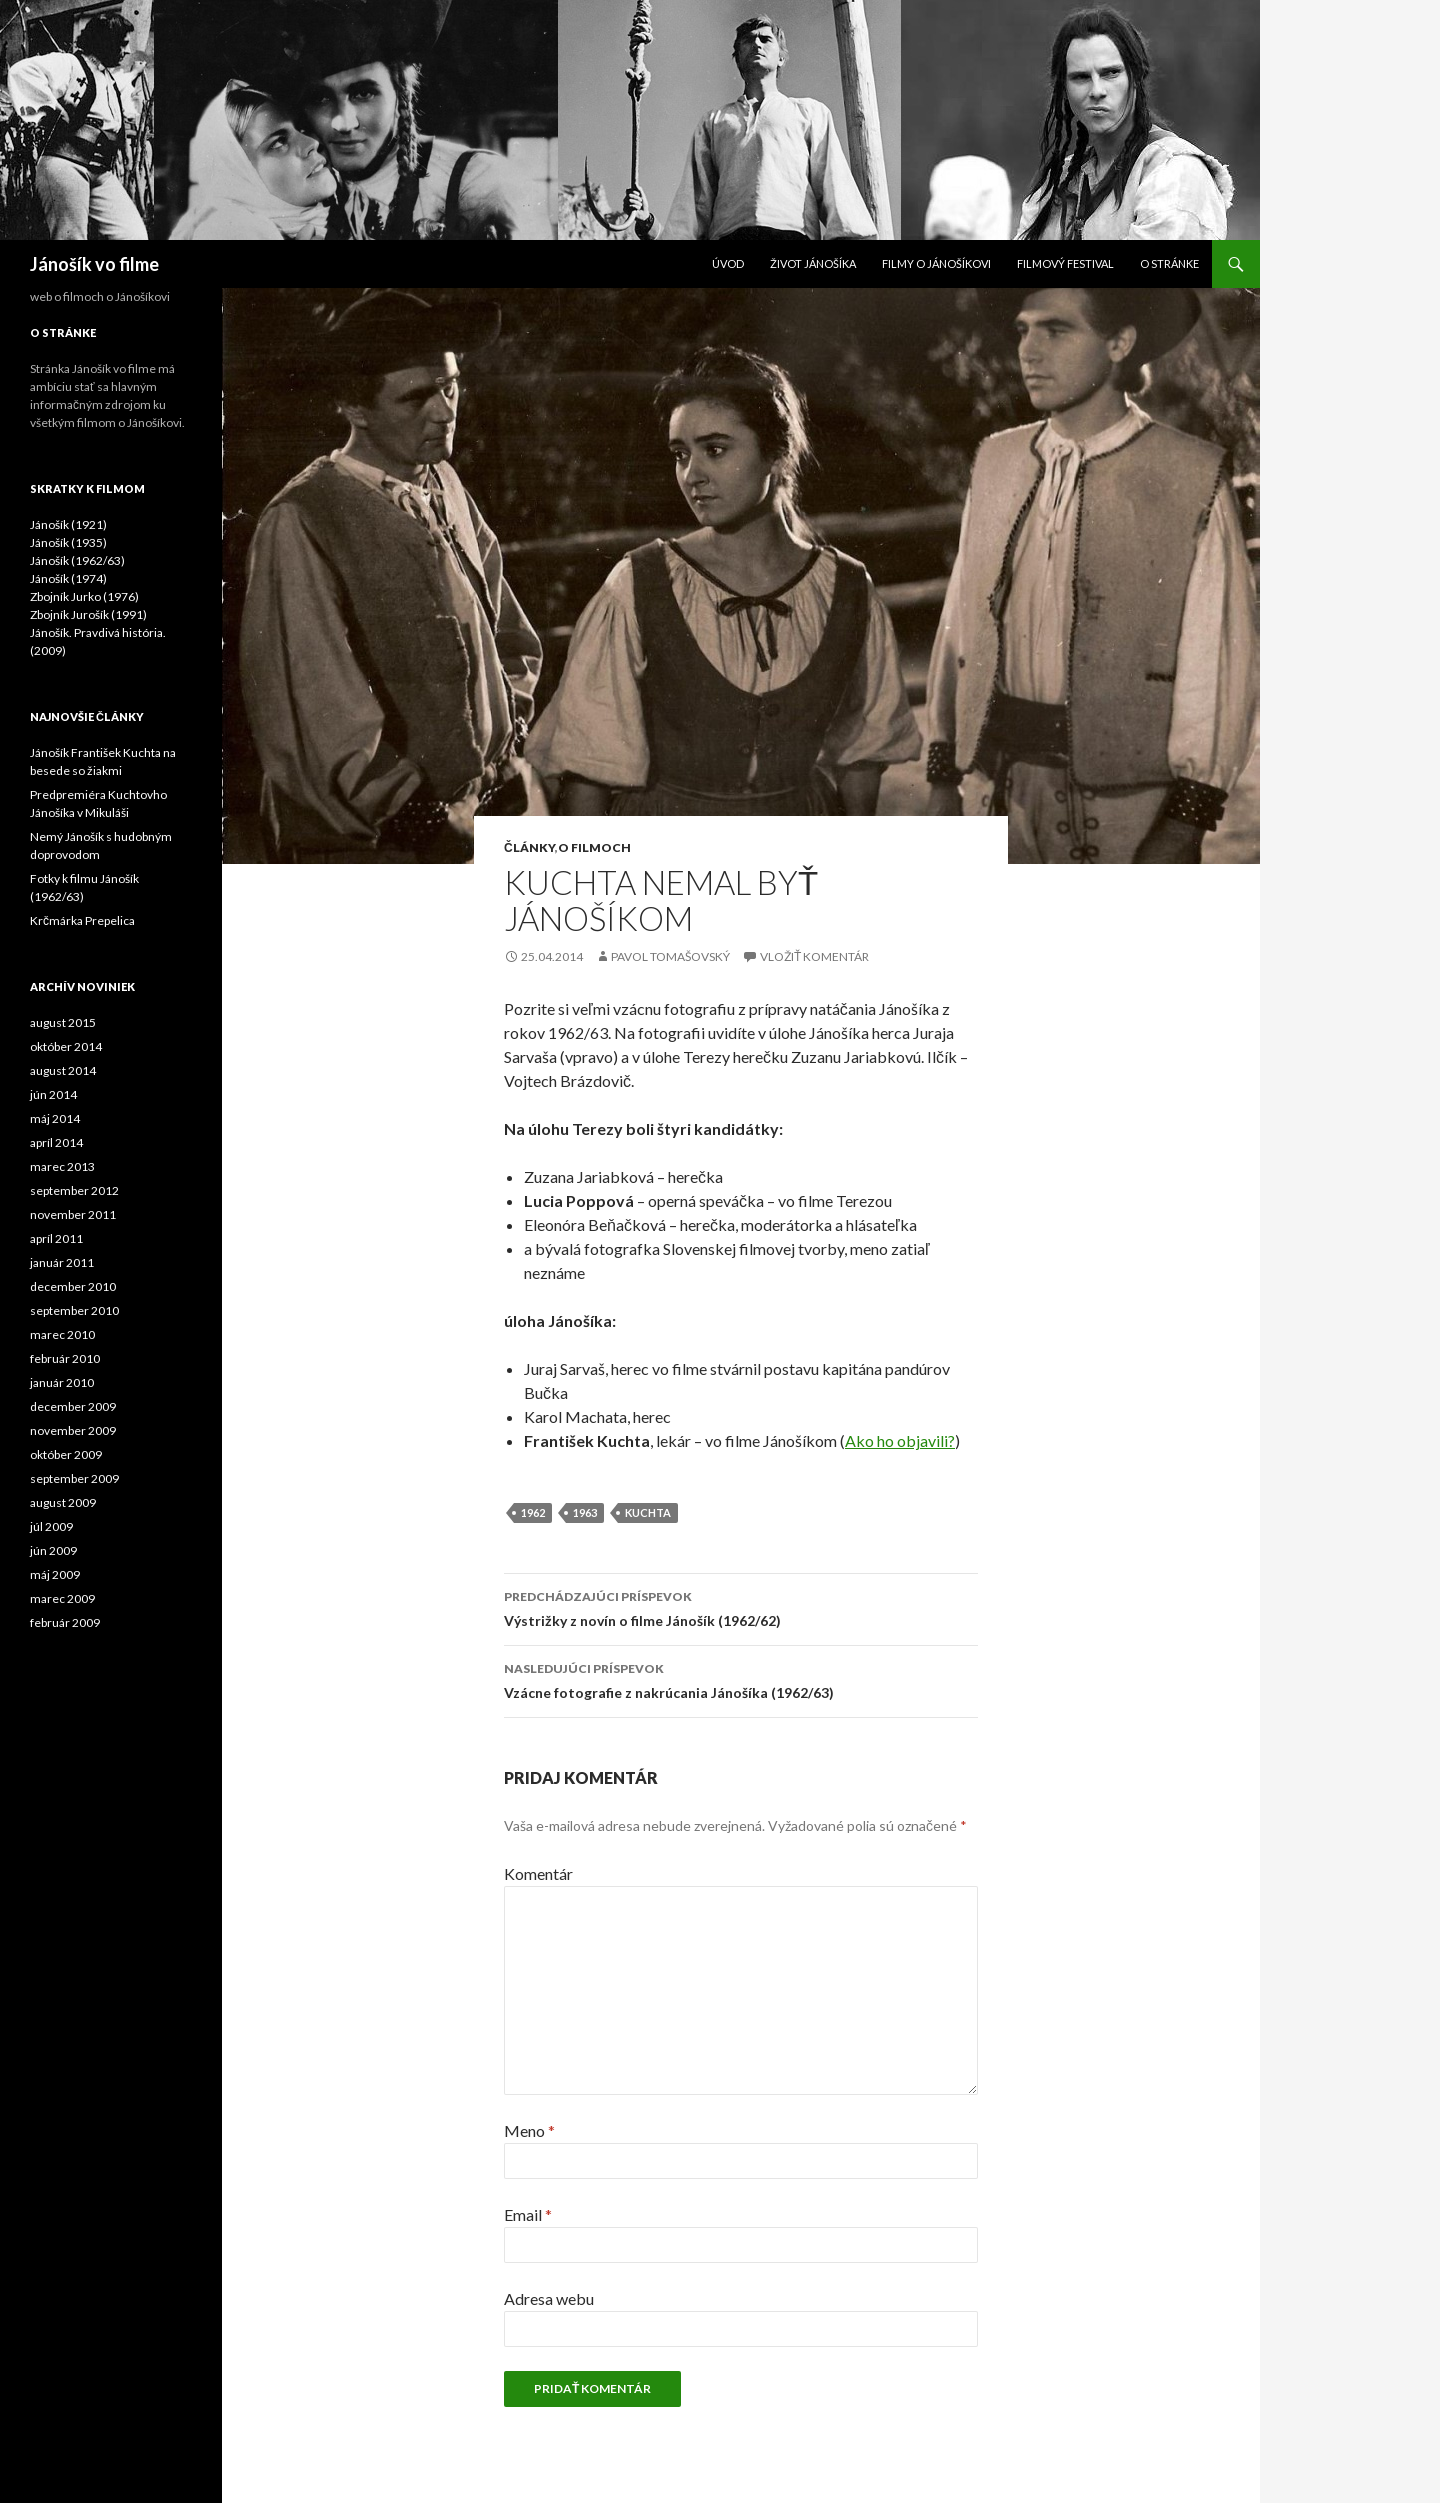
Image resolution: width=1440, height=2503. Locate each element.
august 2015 (63, 1022)
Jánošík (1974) (68, 578)
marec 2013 (62, 1166)
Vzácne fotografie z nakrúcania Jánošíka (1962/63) (741, 1679)
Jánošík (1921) (68, 524)
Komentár (538, 1873)
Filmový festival (1065, 263)
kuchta (648, 1512)
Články (529, 847)
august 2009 (63, 1502)
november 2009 (73, 1430)
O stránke (1169, 263)
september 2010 (74, 1310)
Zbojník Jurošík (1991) (88, 614)
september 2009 (74, 1478)
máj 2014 (55, 1118)
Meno (529, 2130)
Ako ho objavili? (900, 1440)
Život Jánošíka (813, 263)
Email (528, 2214)
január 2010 (62, 1382)
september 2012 (74, 1190)
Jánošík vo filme (94, 264)
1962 (533, 1512)
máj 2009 (55, 1574)
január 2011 (62, 1262)
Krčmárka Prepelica (82, 920)
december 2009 (73, 1406)
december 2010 (73, 1286)
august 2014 (63, 1070)
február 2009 (65, 1622)
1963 (585, 1512)
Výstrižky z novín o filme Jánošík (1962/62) (741, 1607)
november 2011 (73, 1214)
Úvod (728, 263)
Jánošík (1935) (68, 542)
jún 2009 (53, 1550)
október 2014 (66, 1046)
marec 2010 (62, 1334)
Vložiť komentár (814, 956)
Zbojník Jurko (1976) (84, 596)
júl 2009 (51, 1526)
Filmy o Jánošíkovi (936, 263)
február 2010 (65, 1358)
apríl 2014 (56, 1142)
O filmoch (594, 847)
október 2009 (66, 1454)
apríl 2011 (56, 1238)
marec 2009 (62, 1598)
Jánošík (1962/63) (77, 560)
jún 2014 (53, 1094)
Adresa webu (549, 2298)
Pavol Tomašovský (670, 956)
